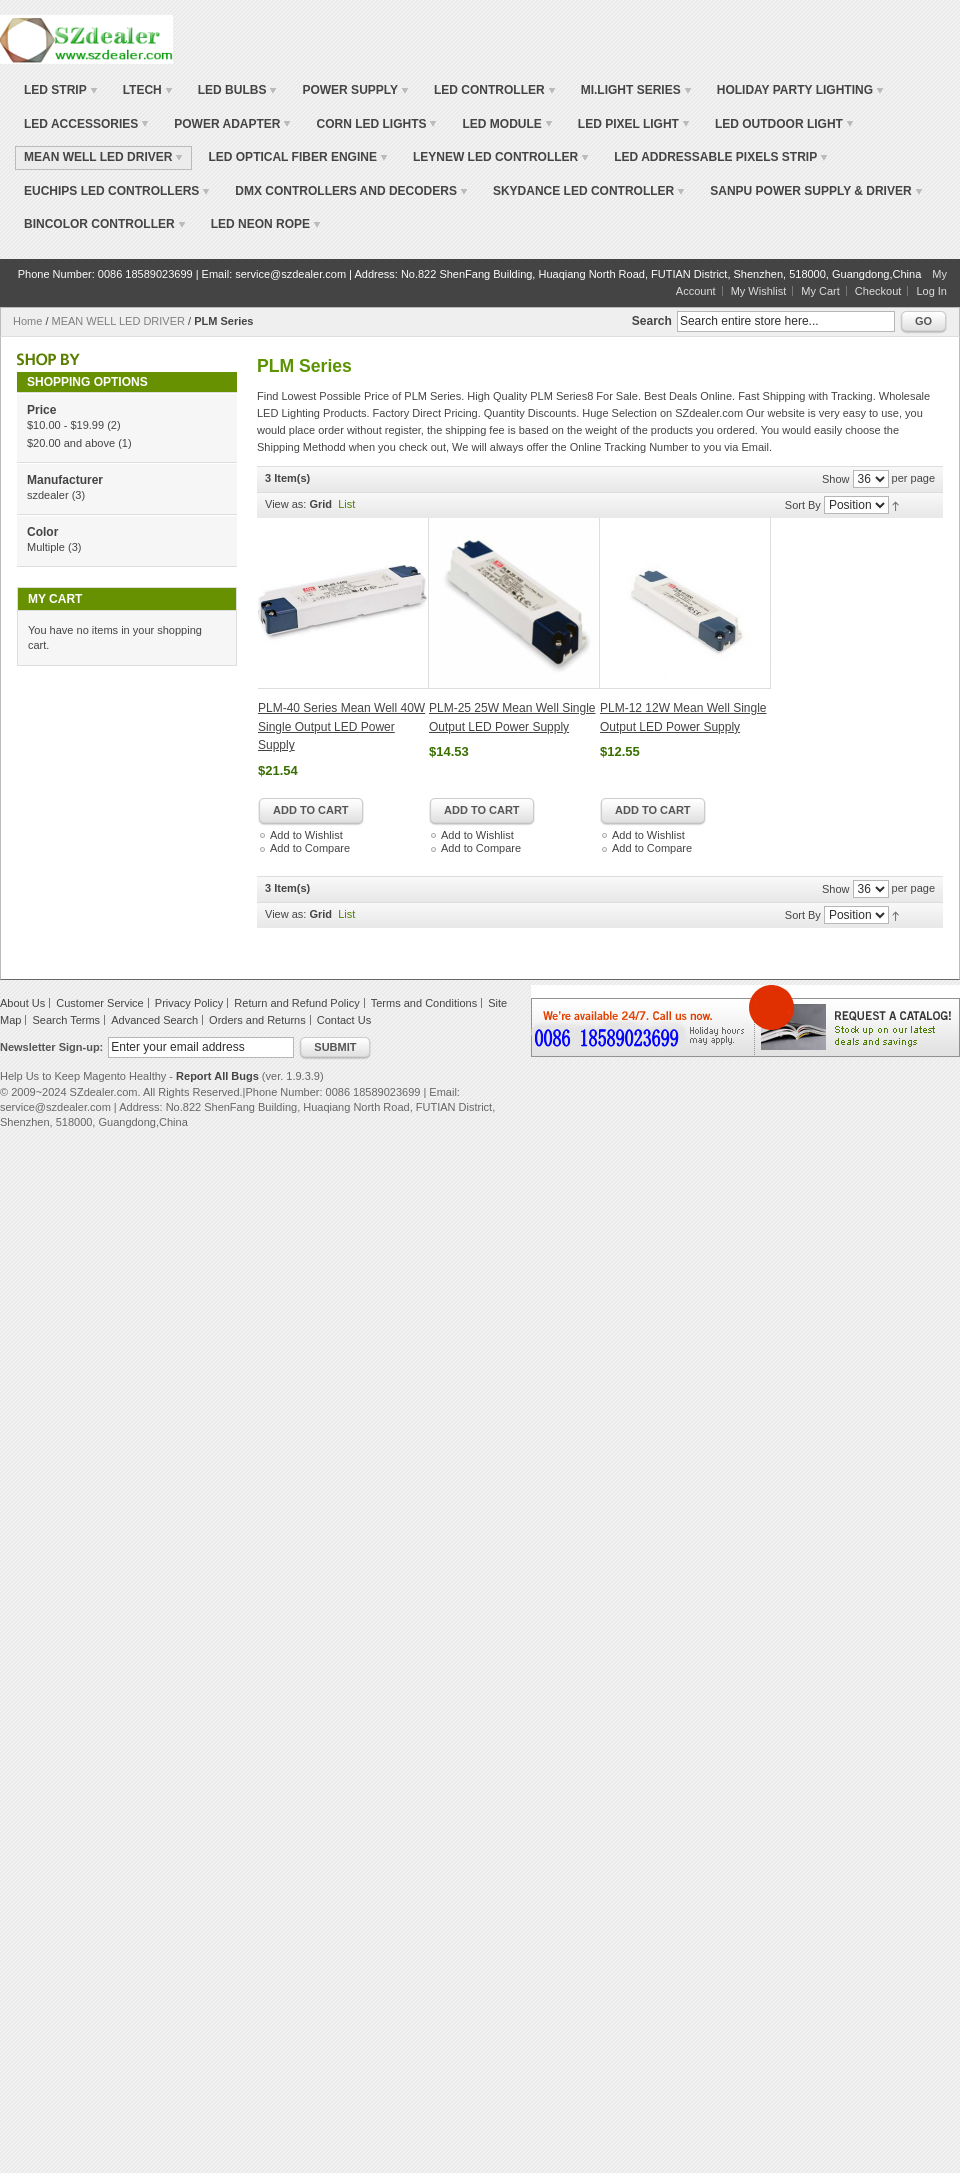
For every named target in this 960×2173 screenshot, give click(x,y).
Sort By (803, 505)
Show (836, 479)
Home (27, 321)
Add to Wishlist (306, 835)
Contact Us (344, 1020)
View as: (285, 504)
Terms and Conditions (424, 1003)
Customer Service (99, 1003)
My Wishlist (759, 291)
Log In (931, 291)
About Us (22, 1003)
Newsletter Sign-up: (51, 1047)
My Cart (820, 291)
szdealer (48, 495)
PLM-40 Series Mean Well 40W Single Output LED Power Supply (341, 726)
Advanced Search (154, 1020)
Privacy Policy (189, 1003)
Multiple (46, 547)
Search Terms (66, 1020)
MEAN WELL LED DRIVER (118, 321)
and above (71, 443)
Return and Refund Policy (296, 1003)
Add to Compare (310, 848)
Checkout (878, 291)
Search (652, 321)
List (346, 504)
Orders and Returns (257, 1020)
